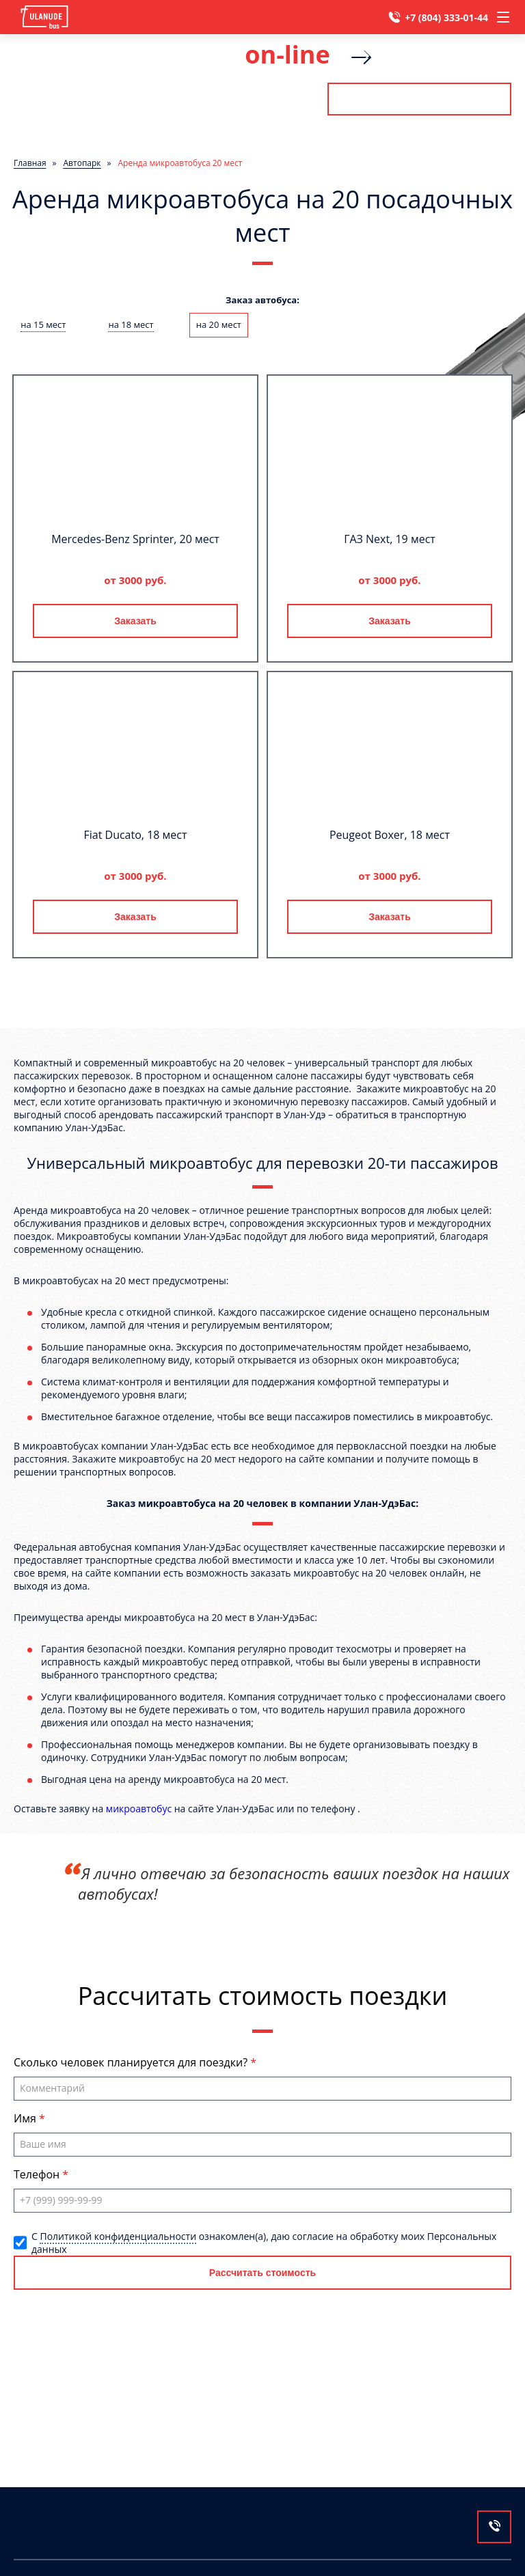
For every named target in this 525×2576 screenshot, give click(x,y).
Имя (26, 2118)
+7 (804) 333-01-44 (446, 17)
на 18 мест (130, 324)
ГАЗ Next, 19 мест (389, 538)
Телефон (38, 2174)
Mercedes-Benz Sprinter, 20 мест (135, 538)
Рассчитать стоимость (419, 99)
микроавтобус (139, 1808)
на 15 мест (43, 324)
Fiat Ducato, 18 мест (135, 834)
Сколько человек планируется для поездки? (132, 2062)
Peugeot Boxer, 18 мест (389, 834)
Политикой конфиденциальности (118, 2236)
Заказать (135, 620)
